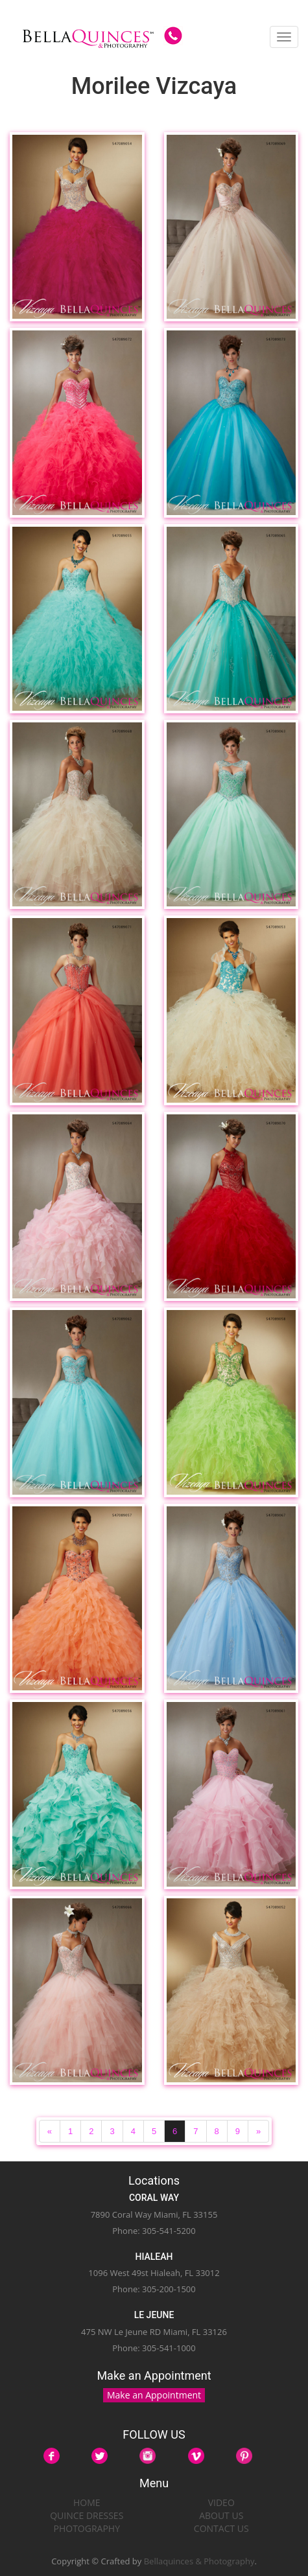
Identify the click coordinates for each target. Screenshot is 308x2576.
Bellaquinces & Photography (199, 2561)
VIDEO (221, 2502)
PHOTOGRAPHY (87, 2528)
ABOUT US (221, 2515)
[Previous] (49, 2131)
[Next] (258, 2131)
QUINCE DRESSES (86, 2515)
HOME (87, 2502)
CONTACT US (221, 2528)
